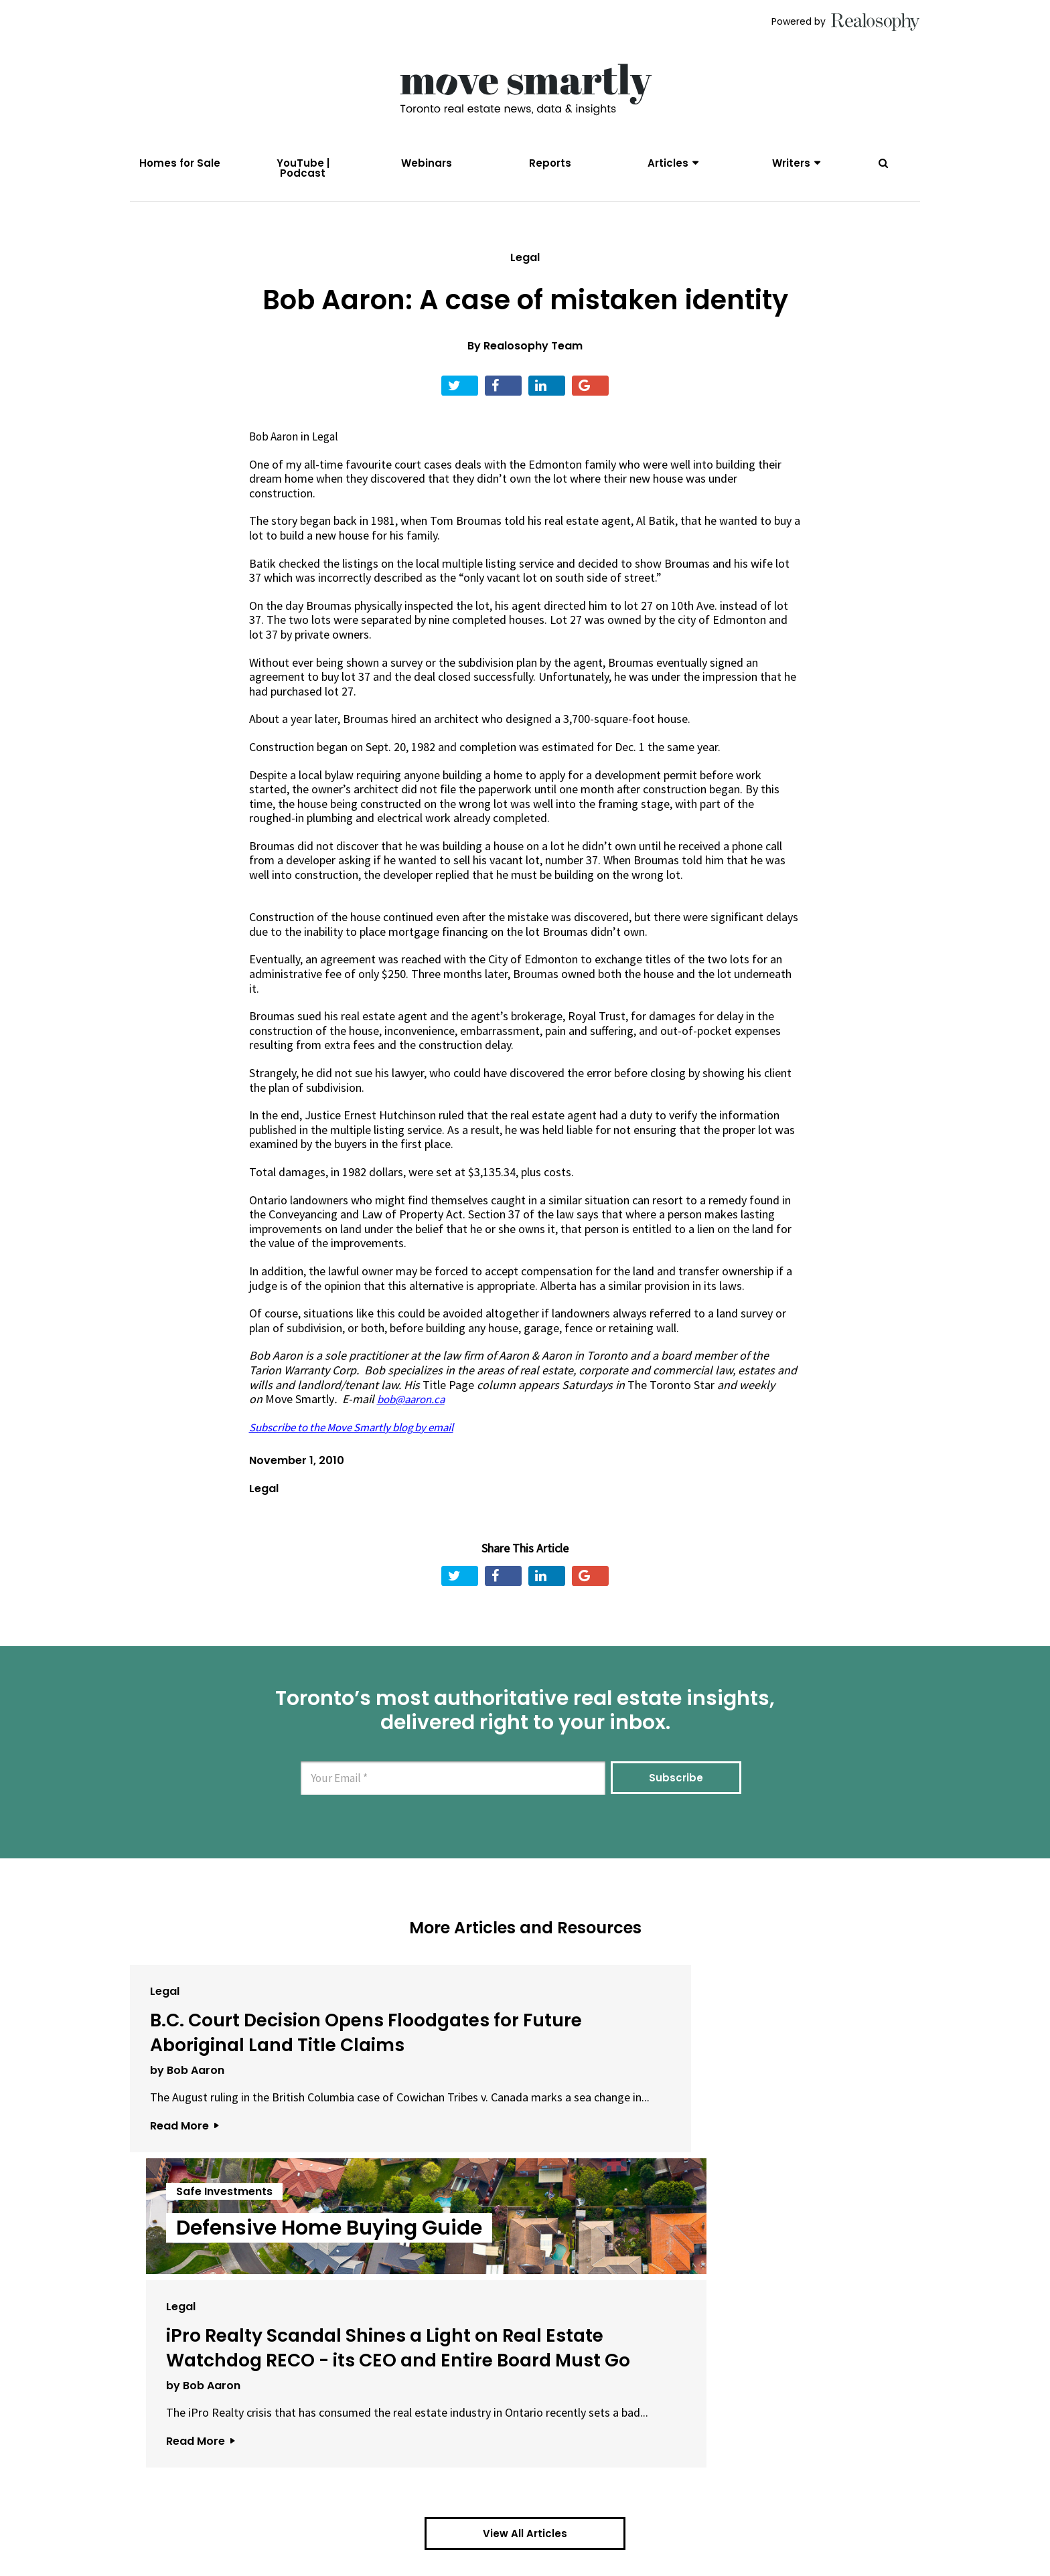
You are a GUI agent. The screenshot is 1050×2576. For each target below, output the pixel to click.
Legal (525, 276)
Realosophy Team (533, 365)
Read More (184, 2223)
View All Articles (525, 2359)
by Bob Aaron (187, 2139)
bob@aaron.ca (414, 1418)
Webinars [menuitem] (426, 163)
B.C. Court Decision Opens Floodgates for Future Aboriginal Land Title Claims (254, 2076)
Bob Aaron (275, 455)
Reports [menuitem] (550, 163)
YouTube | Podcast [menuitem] (303, 168)
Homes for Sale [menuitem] (179, 163)
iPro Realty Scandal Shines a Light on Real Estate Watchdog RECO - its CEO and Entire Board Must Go (779, 2101)
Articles (668, 163)
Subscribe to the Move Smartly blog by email (362, 1445)
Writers (791, 163)
